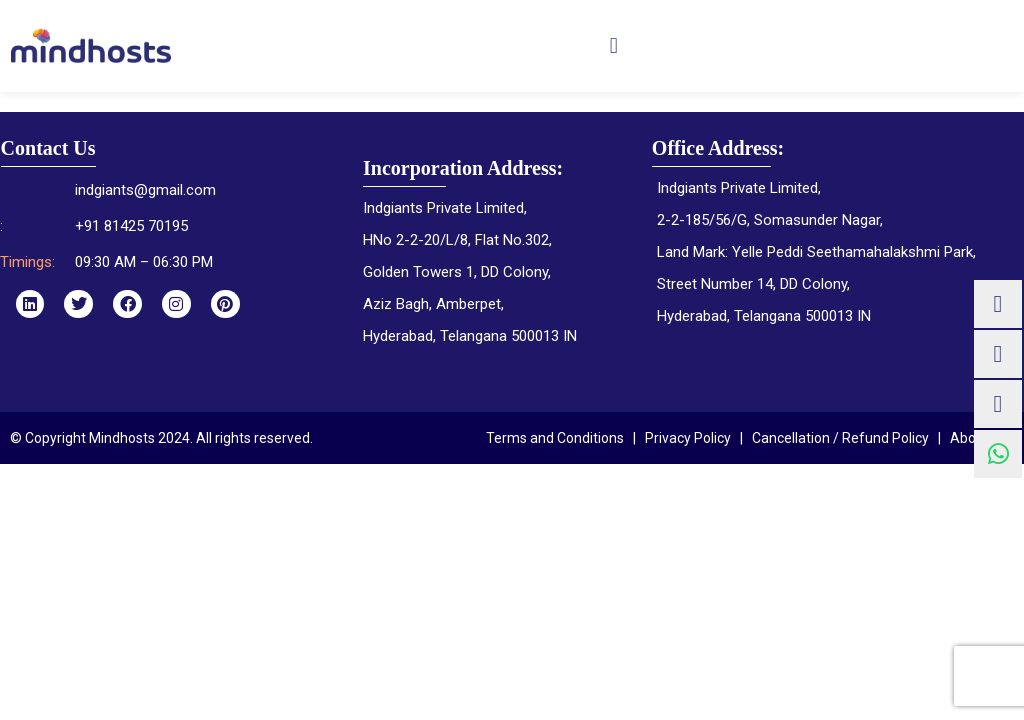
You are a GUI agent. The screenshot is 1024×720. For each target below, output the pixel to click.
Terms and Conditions (555, 438)
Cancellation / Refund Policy (840, 438)
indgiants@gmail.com (145, 190)
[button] (613, 45)
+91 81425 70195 (131, 226)
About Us (979, 438)
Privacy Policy (688, 438)
